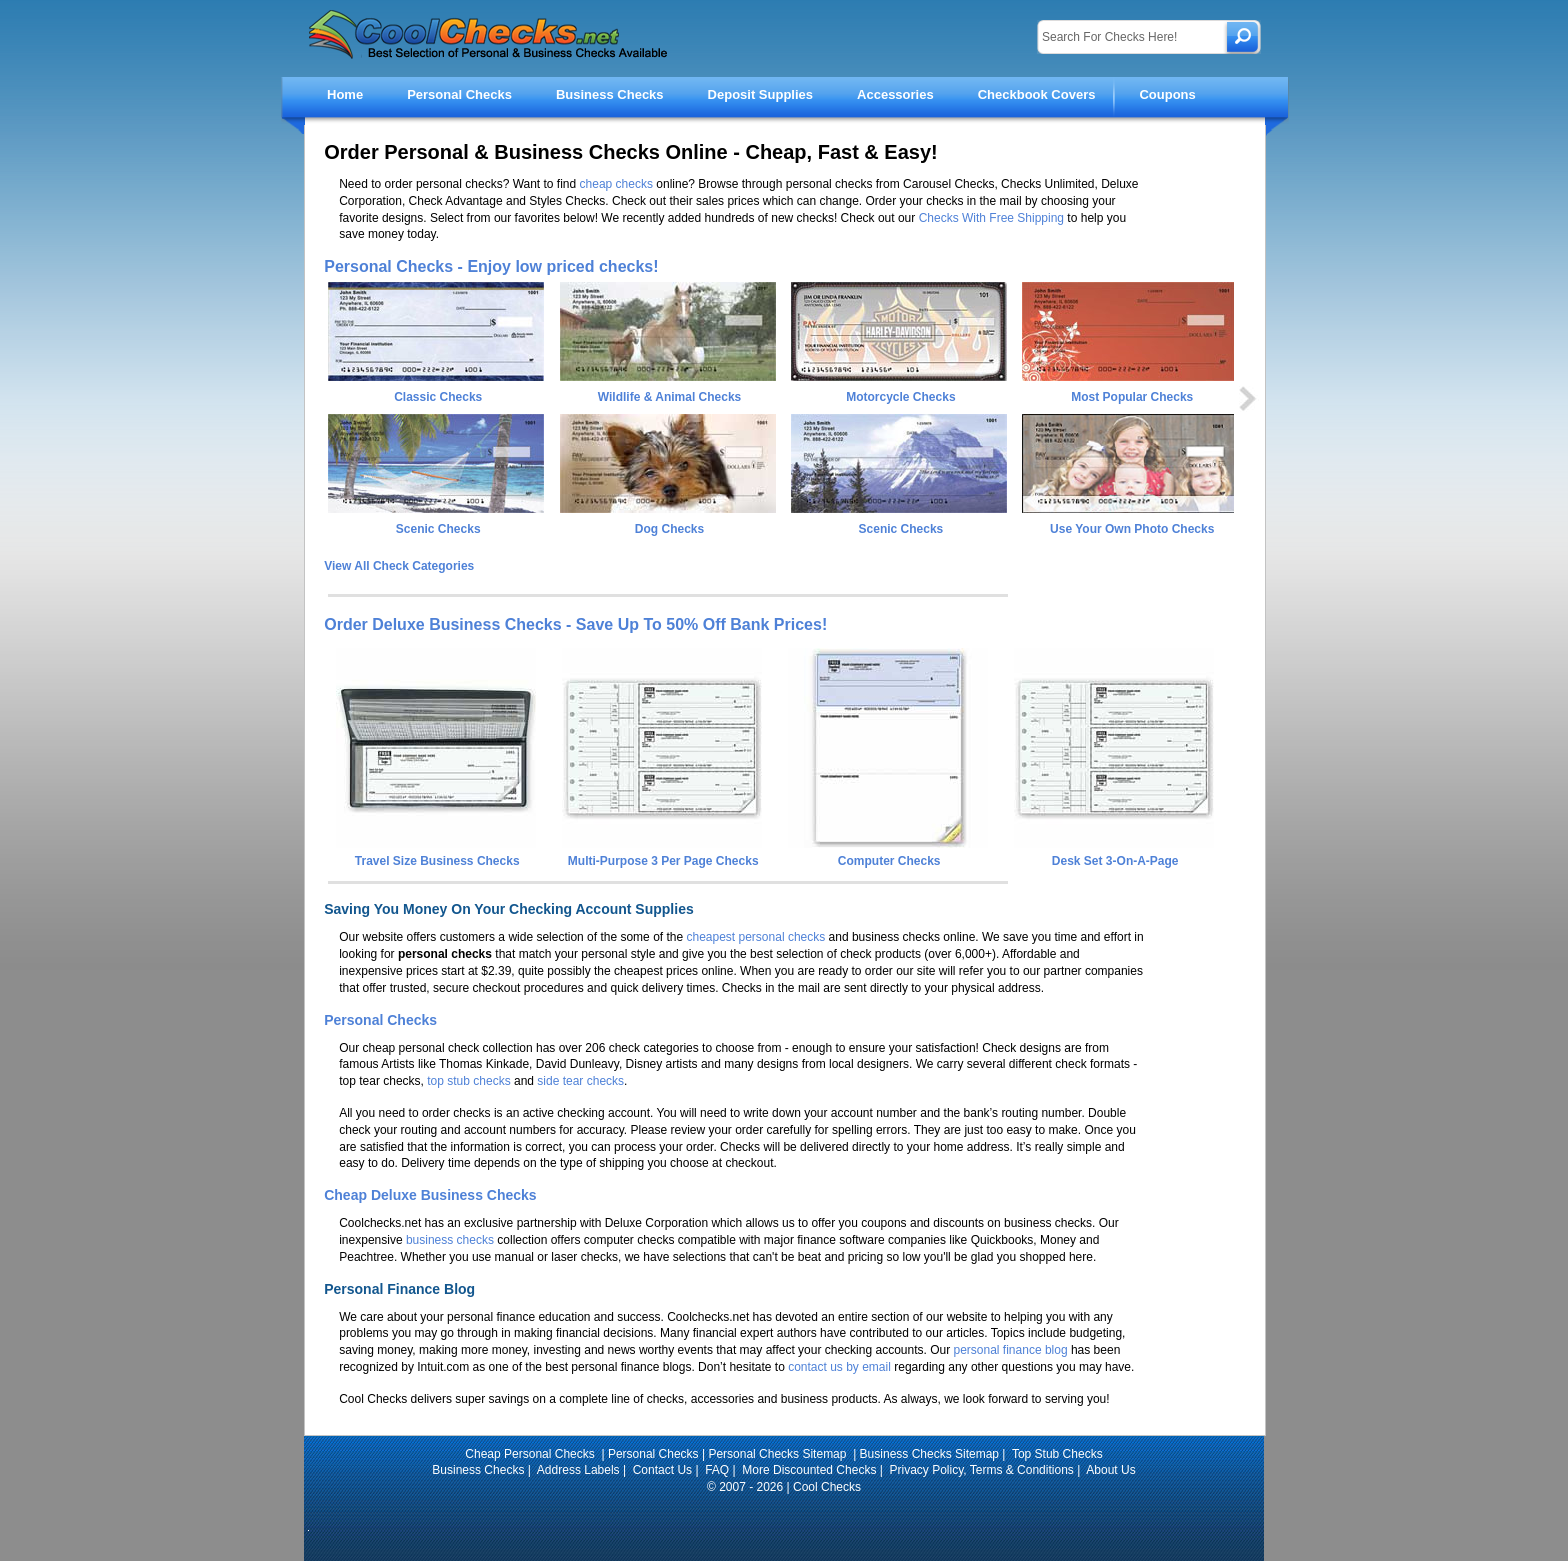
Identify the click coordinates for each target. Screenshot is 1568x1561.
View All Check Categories (399, 566)
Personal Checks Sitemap (778, 1454)
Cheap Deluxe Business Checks (430, 1195)
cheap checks (616, 184)
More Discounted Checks (809, 1470)
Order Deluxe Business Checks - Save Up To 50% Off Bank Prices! (575, 624)
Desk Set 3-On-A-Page (1114, 854)
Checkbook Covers (1037, 94)
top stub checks (468, 1081)
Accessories (895, 94)
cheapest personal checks (755, 937)
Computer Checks (888, 854)
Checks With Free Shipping (991, 218)
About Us (1110, 1470)
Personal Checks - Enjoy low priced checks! (491, 266)
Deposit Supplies (760, 94)
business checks (450, 1240)
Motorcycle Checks (900, 397)
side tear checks (580, 1081)
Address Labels (578, 1470)
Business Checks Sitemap (929, 1454)
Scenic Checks (438, 529)
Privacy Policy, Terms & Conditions (982, 1470)
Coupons (1167, 94)
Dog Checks (669, 529)
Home (345, 94)
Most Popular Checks (1132, 397)
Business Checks (610, 94)
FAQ (717, 1470)
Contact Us (662, 1470)
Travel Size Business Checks (436, 854)
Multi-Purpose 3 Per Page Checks (662, 854)
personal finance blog (1011, 1350)
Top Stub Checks (1057, 1454)
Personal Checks (459, 94)
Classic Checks (438, 397)
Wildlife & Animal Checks (669, 397)
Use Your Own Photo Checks (1132, 529)
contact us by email (839, 1367)
